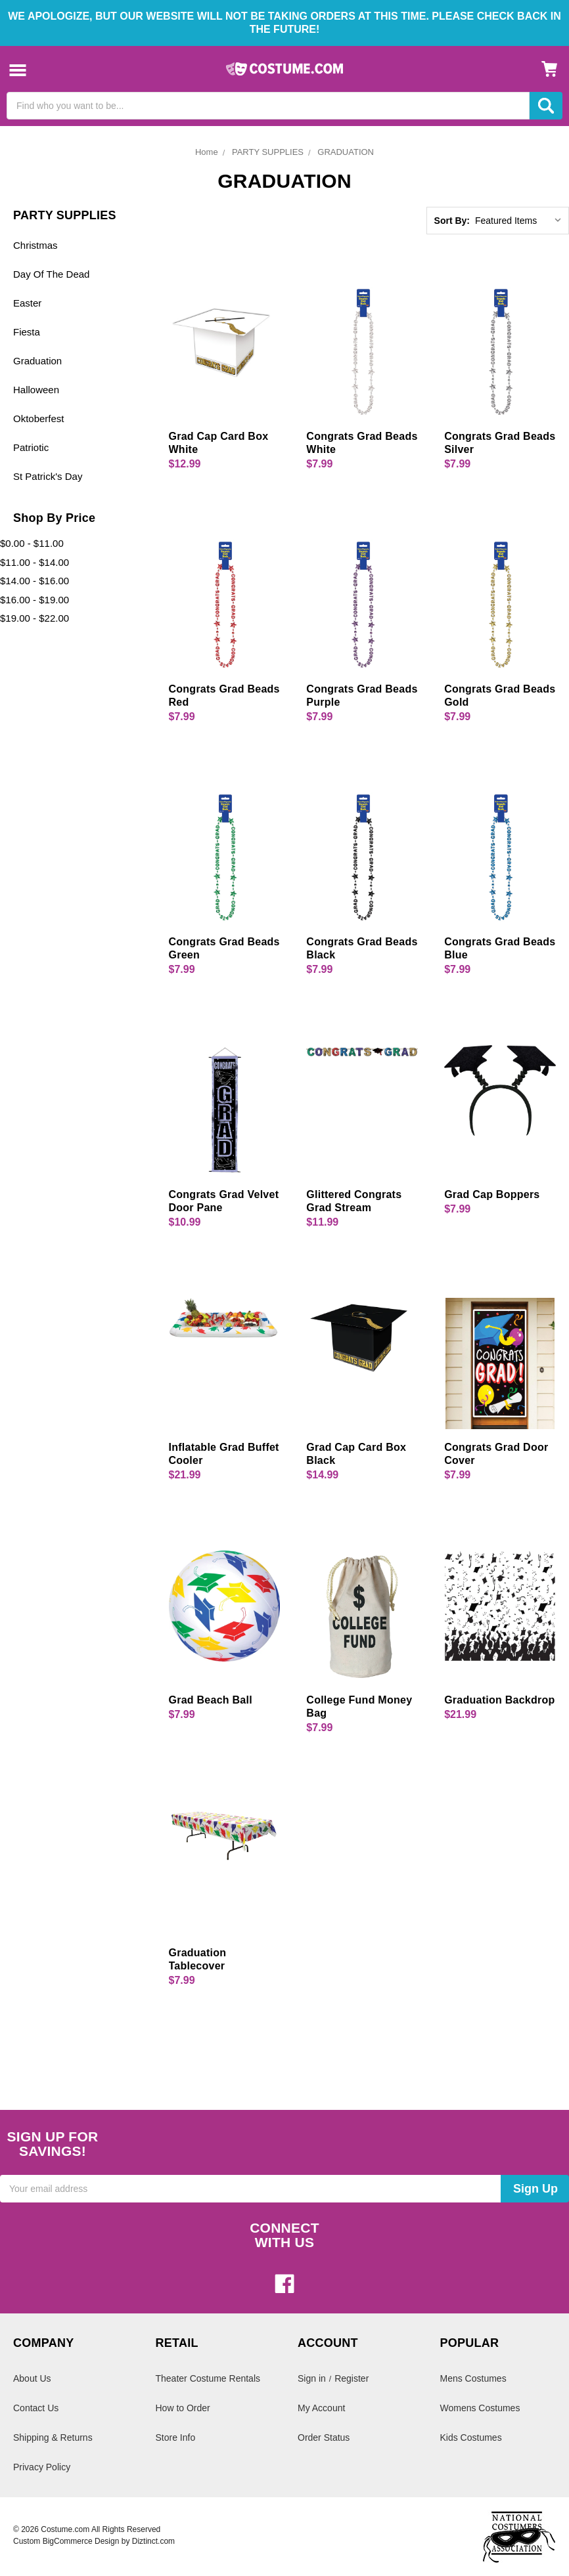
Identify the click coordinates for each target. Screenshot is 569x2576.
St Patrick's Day (47, 476)
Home (206, 152)
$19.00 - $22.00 (34, 618)
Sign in (312, 2378)
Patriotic (31, 447)
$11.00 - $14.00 (34, 562)
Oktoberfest (38, 418)
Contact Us (35, 2408)
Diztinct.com (153, 2541)
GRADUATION (345, 152)
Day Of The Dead (51, 274)
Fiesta (26, 331)
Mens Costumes (473, 2378)
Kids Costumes (471, 2437)
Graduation (37, 360)
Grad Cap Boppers (491, 1194)
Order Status (324, 2437)
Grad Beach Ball (210, 1700)
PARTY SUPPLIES (268, 152)
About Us (32, 2378)
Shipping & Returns (53, 2437)
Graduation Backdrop (499, 1700)
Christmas (35, 245)
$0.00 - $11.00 (32, 543)
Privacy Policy (41, 2467)
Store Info (176, 2437)
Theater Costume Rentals (208, 2378)
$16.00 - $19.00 (34, 599)
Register (351, 2378)
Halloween (36, 389)
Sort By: (452, 220)
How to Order (183, 2408)
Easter (27, 303)
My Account (321, 2408)
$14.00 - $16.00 (34, 580)
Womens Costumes (480, 2408)
